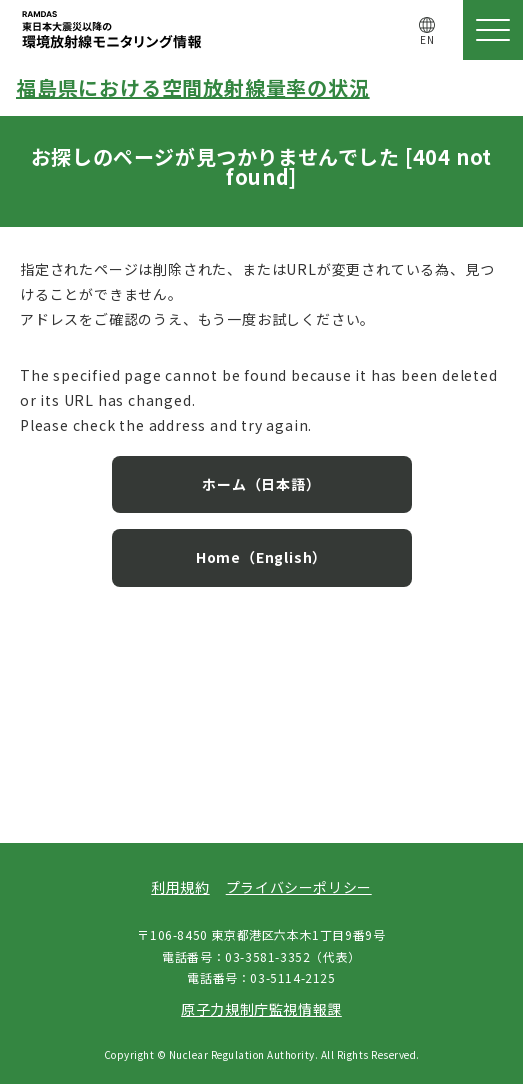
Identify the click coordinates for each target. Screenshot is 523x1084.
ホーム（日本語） (261, 484)
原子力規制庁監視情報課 (261, 1009)
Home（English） (261, 557)
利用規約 (180, 887)
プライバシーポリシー (299, 887)
